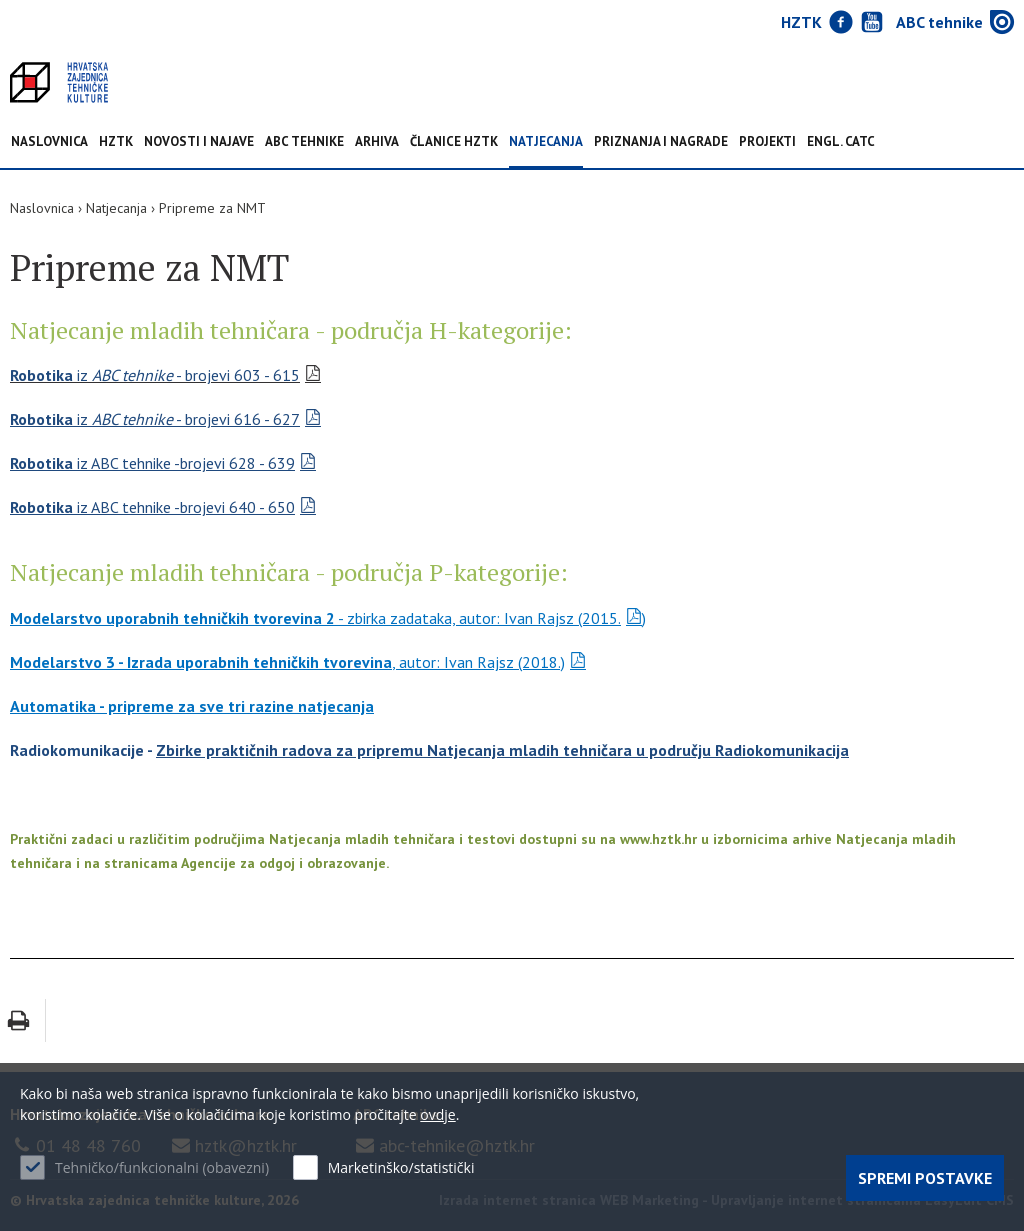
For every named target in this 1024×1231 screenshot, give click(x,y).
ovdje (437, 1114)
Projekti (767, 142)
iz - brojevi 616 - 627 (155, 419)
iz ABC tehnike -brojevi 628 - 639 (152, 463)
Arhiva (377, 142)
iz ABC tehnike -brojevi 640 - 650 (152, 507)
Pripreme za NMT (212, 208)
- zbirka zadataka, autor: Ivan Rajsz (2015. (315, 618)
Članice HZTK (454, 142)
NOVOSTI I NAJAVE (199, 142)
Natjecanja (546, 142)
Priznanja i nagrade (661, 142)
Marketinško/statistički (401, 1167)
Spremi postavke (925, 1178)
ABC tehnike (304, 142)
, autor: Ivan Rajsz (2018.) (287, 662)
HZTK (116, 142)
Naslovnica (49, 142)
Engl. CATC (841, 142)
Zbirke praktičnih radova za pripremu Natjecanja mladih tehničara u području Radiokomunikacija (502, 750)
